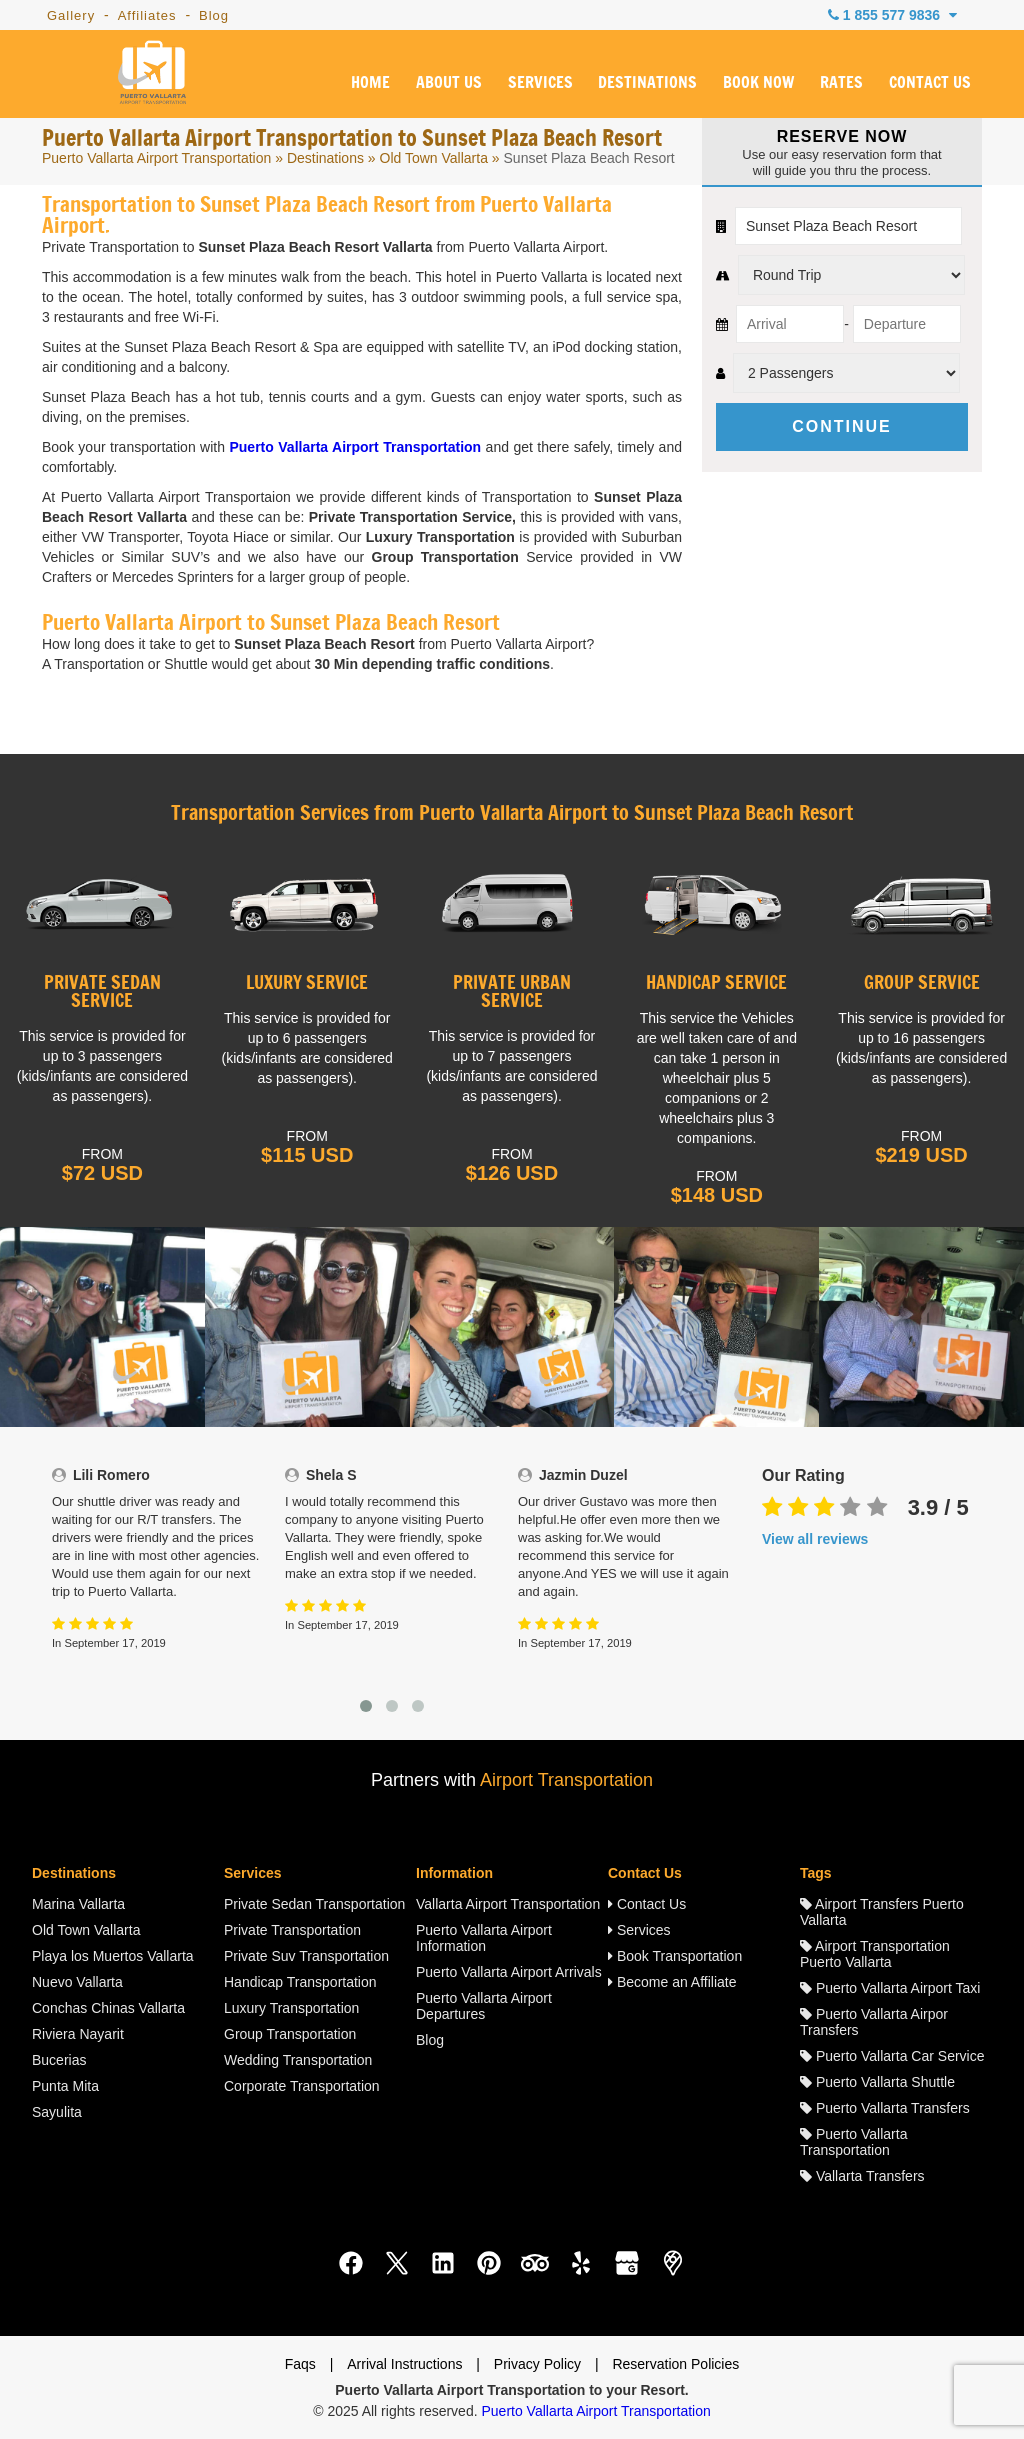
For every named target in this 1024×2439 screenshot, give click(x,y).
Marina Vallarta (78, 1904)
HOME (370, 83)
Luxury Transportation (291, 2008)
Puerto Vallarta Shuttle (877, 2082)
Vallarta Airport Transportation (508, 1904)
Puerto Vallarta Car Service (892, 2056)
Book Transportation (675, 1956)
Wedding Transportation (298, 2060)
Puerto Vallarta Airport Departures (484, 2006)
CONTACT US (930, 83)
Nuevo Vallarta (77, 1982)
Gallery (71, 15)
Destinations (325, 158)
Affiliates (147, 15)
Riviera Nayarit (78, 2034)
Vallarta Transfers (862, 2176)
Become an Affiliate (672, 1982)
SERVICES (539, 83)
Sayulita (57, 2112)
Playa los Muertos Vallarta (113, 1956)
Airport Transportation (566, 1780)
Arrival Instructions (404, 2364)
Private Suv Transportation (306, 1956)
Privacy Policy (537, 2364)
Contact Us (647, 1904)
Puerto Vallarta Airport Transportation (156, 158)
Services (639, 1930)
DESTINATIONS (647, 83)
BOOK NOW (758, 83)
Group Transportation (290, 2034)
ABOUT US (449, 83)
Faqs (300, 2364)
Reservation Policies (675, 2364)
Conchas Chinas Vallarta (108, 2008)
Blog (214, 15)
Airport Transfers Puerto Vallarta (882, 1912)
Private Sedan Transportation (314, 1904)
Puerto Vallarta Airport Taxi (890, 1988)
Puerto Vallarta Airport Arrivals (509, 1972)
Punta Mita (65, 2086)
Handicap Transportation (300, 1982)
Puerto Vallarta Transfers (885, 2108)
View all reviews (815, 1539)
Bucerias (59, 2060)
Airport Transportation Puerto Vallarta (875, 1954)
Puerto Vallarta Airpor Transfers (874, 2022)
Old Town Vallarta (434, 158)
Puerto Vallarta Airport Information (484, 1938)
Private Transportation (292, 1930)
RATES (841, 83)
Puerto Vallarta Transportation (853, 2142)
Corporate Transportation (302, 2086)
